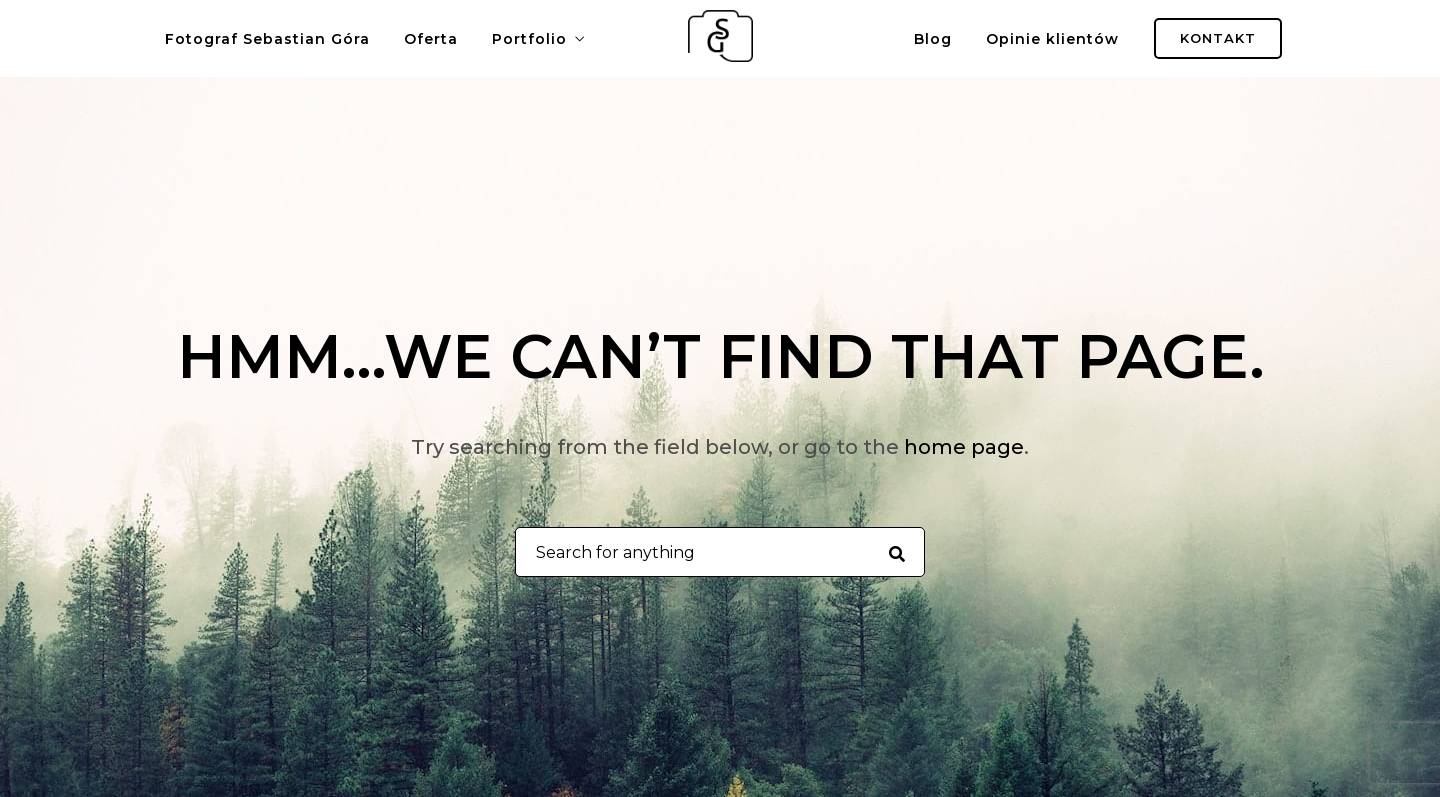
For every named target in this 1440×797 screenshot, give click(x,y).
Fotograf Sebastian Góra (267, 39)
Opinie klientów (1052, 39)
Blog (933, 39)
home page (964, 447)
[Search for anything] (896, 553)
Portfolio (529, 39)
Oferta (431, 39)
